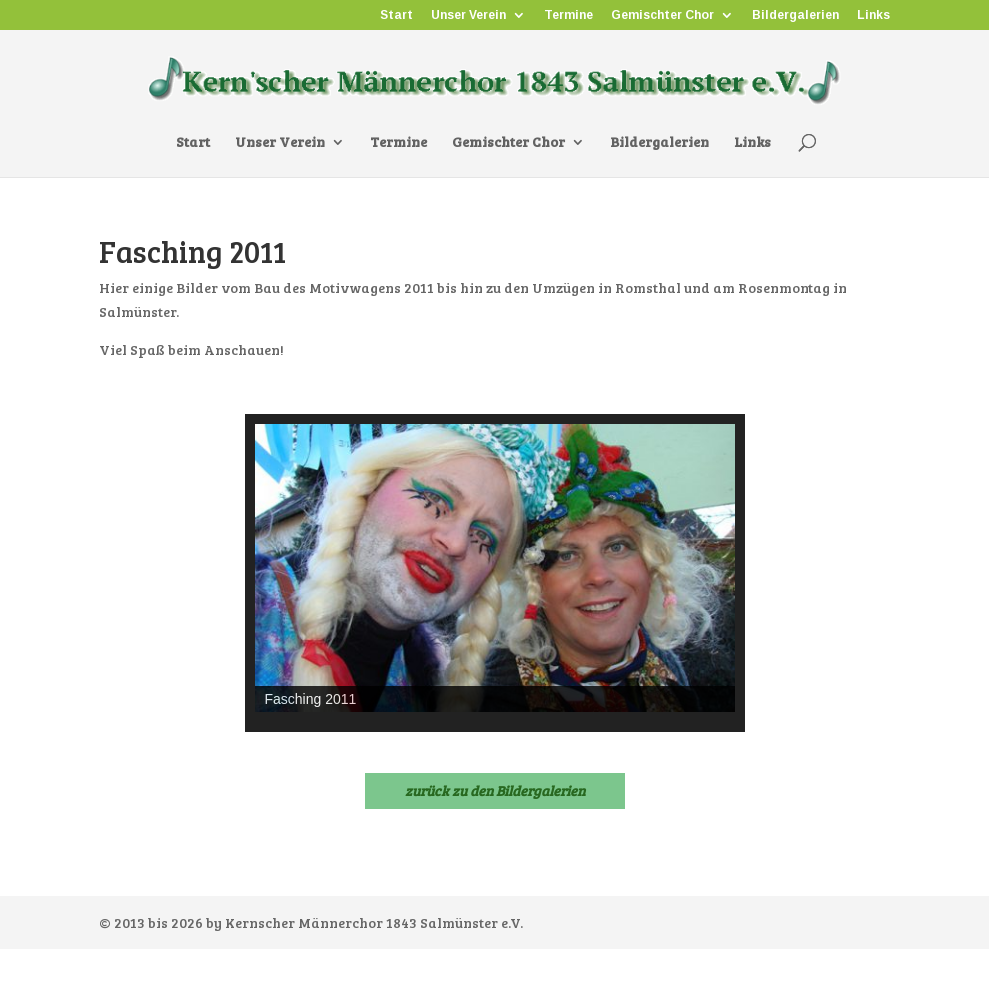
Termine (568, 15)
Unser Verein (468, 15)
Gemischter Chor (662, 15)
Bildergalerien (795, 15)
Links (873, 15)
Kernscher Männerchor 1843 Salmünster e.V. (374, 922)
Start (396, 15)
